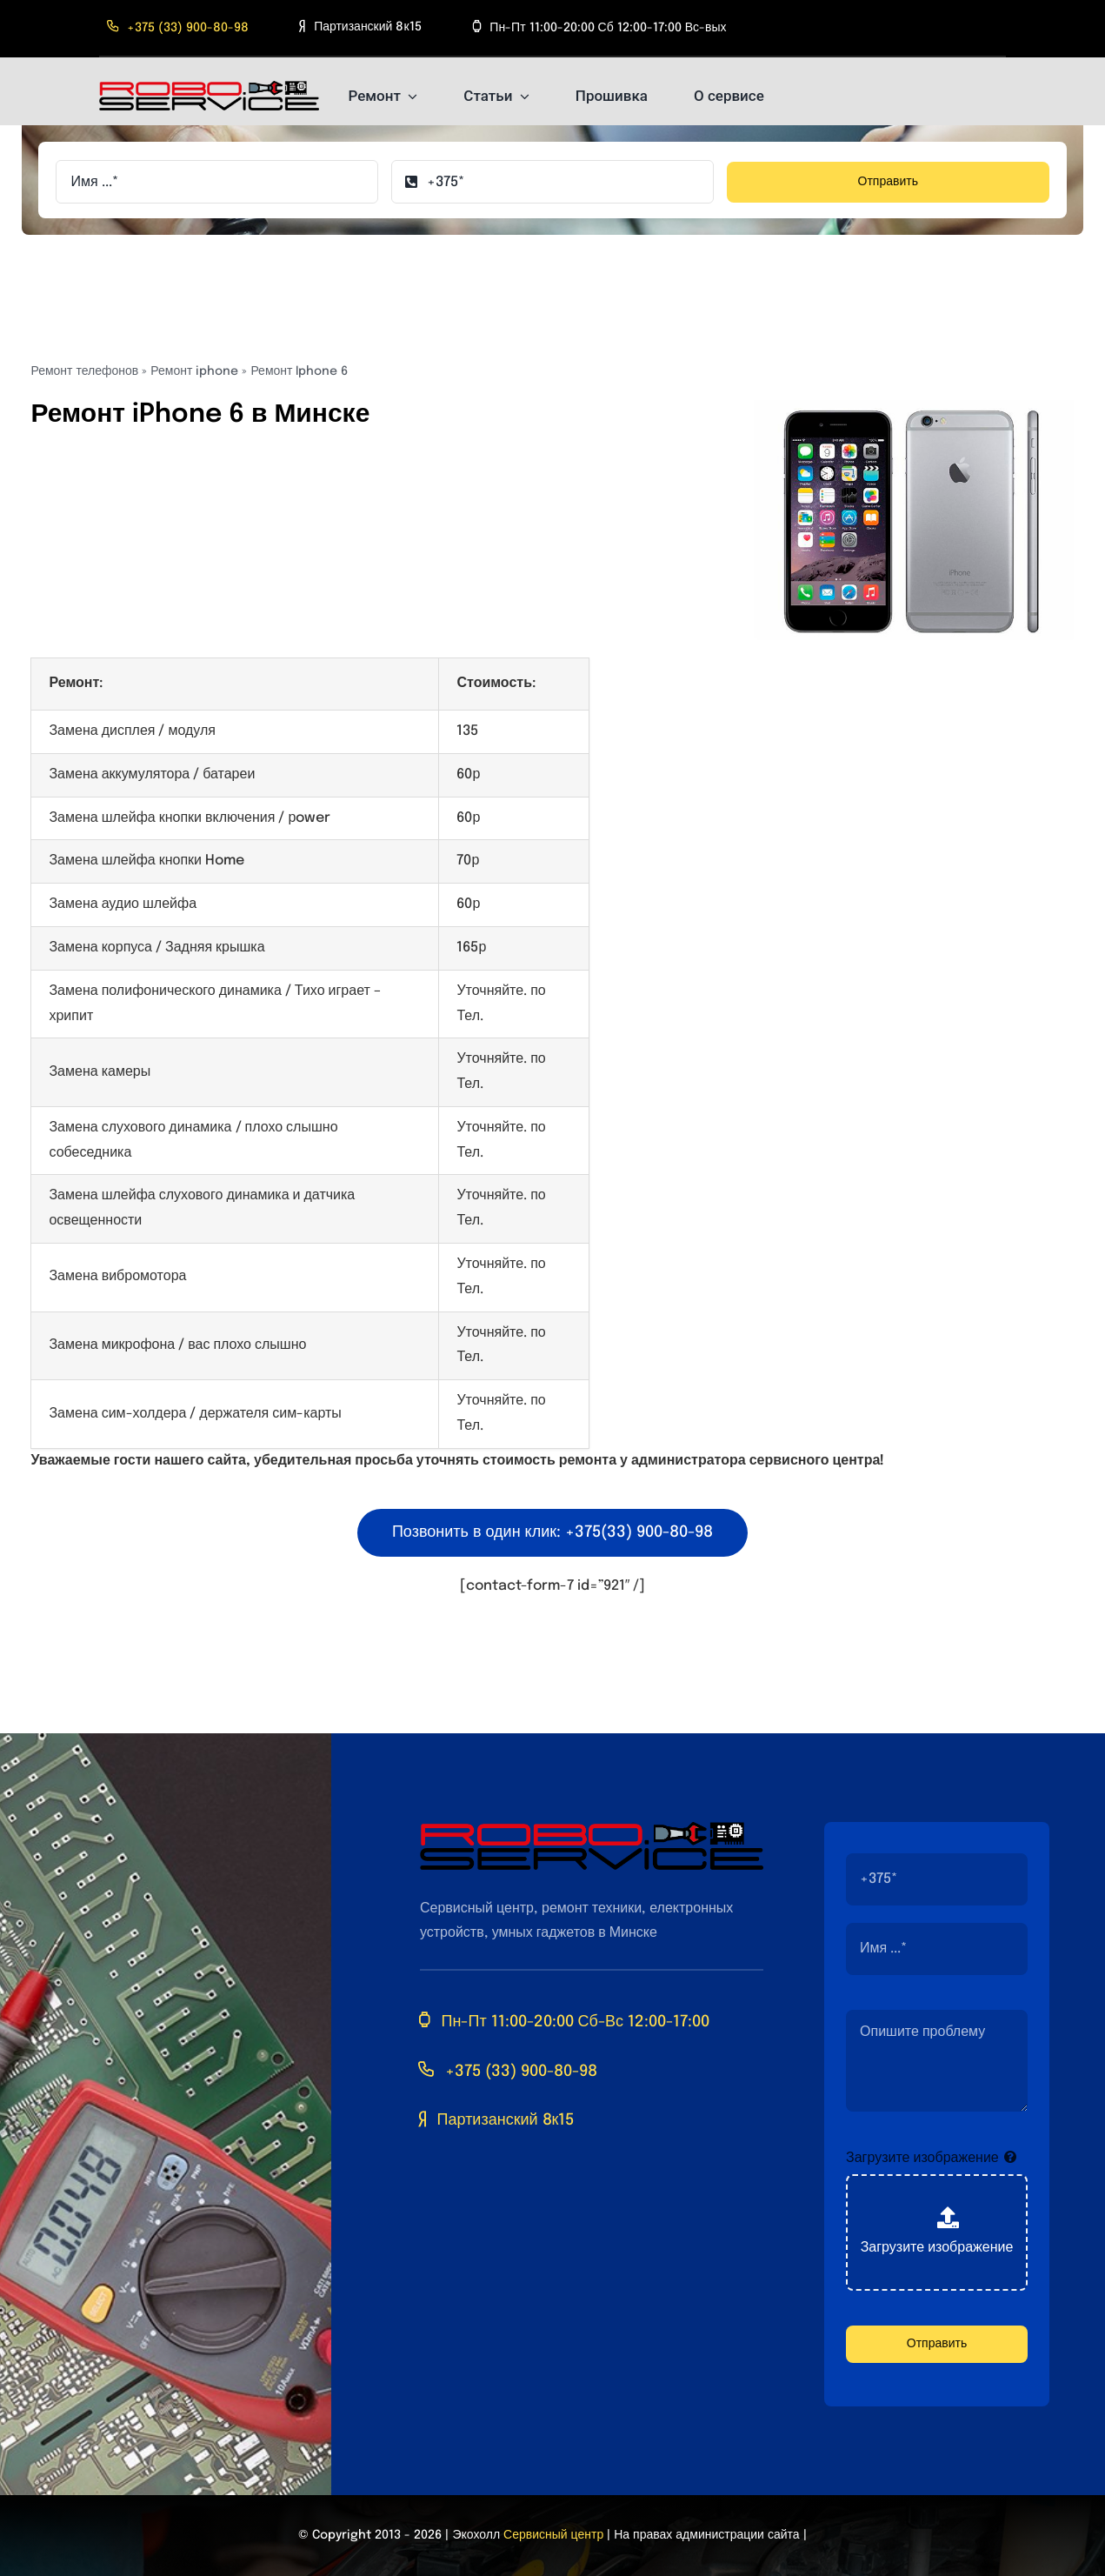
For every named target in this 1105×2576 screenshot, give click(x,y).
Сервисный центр (553, 2535)
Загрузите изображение (922, 2158)
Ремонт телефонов (84, 371)
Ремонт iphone (194, 371)
